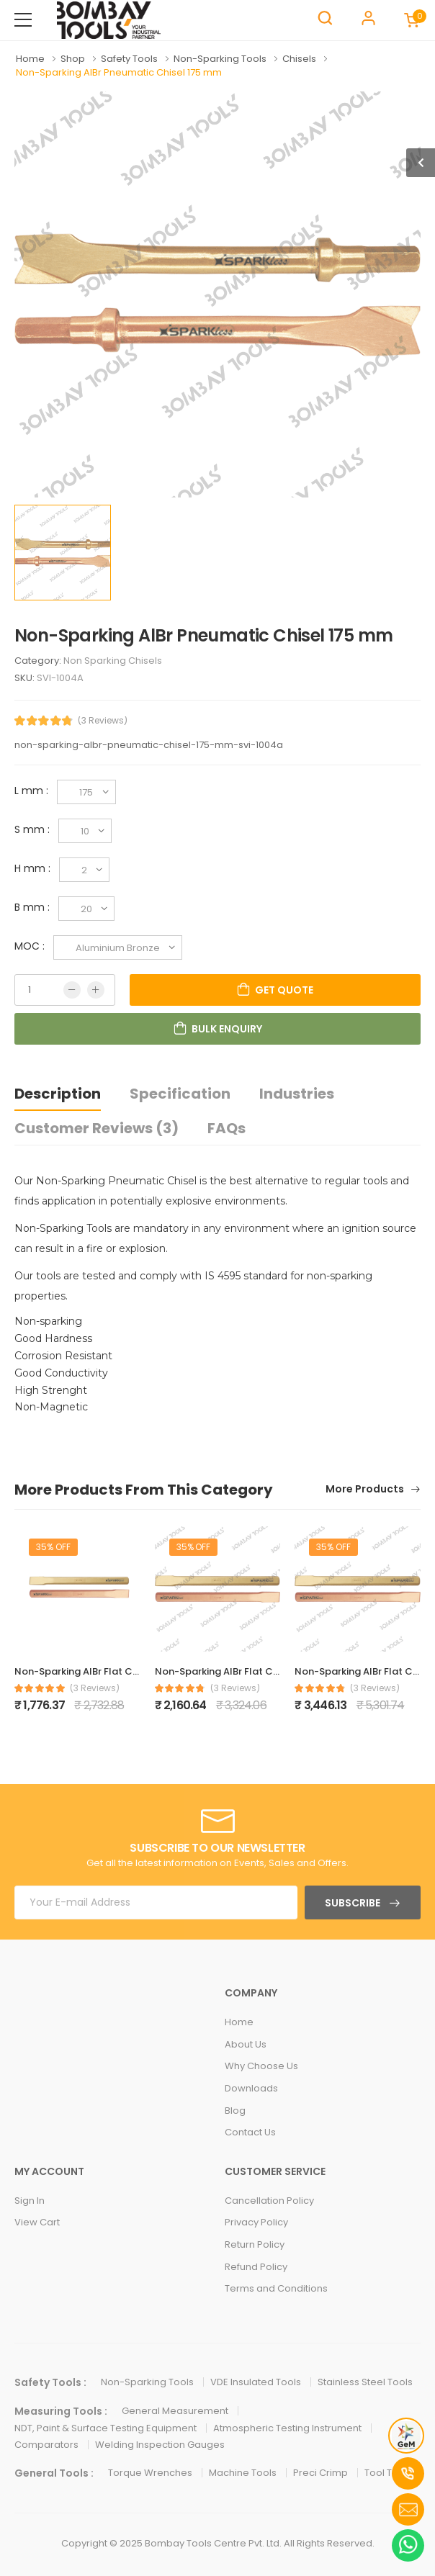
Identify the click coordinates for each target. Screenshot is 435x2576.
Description (57, 1094)
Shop (73, 59)
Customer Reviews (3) (96, 1128)
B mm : (36, 907)
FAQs (226, 1128)
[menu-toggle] (23, 20)
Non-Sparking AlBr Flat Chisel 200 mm (245, 1671)
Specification (180, 1094)
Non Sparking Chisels (112, 660)
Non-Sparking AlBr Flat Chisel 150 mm (103, 1671)
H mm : (36, 868)
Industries (296, 1094)
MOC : (33, 946)
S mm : (36, 829)
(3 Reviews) (102, 720)
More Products (366, 1490)
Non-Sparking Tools (221, 59)
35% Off (53, 1547)
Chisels (300, 59)
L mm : (35, 790)
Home (31, 59)
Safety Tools (130, 59)
